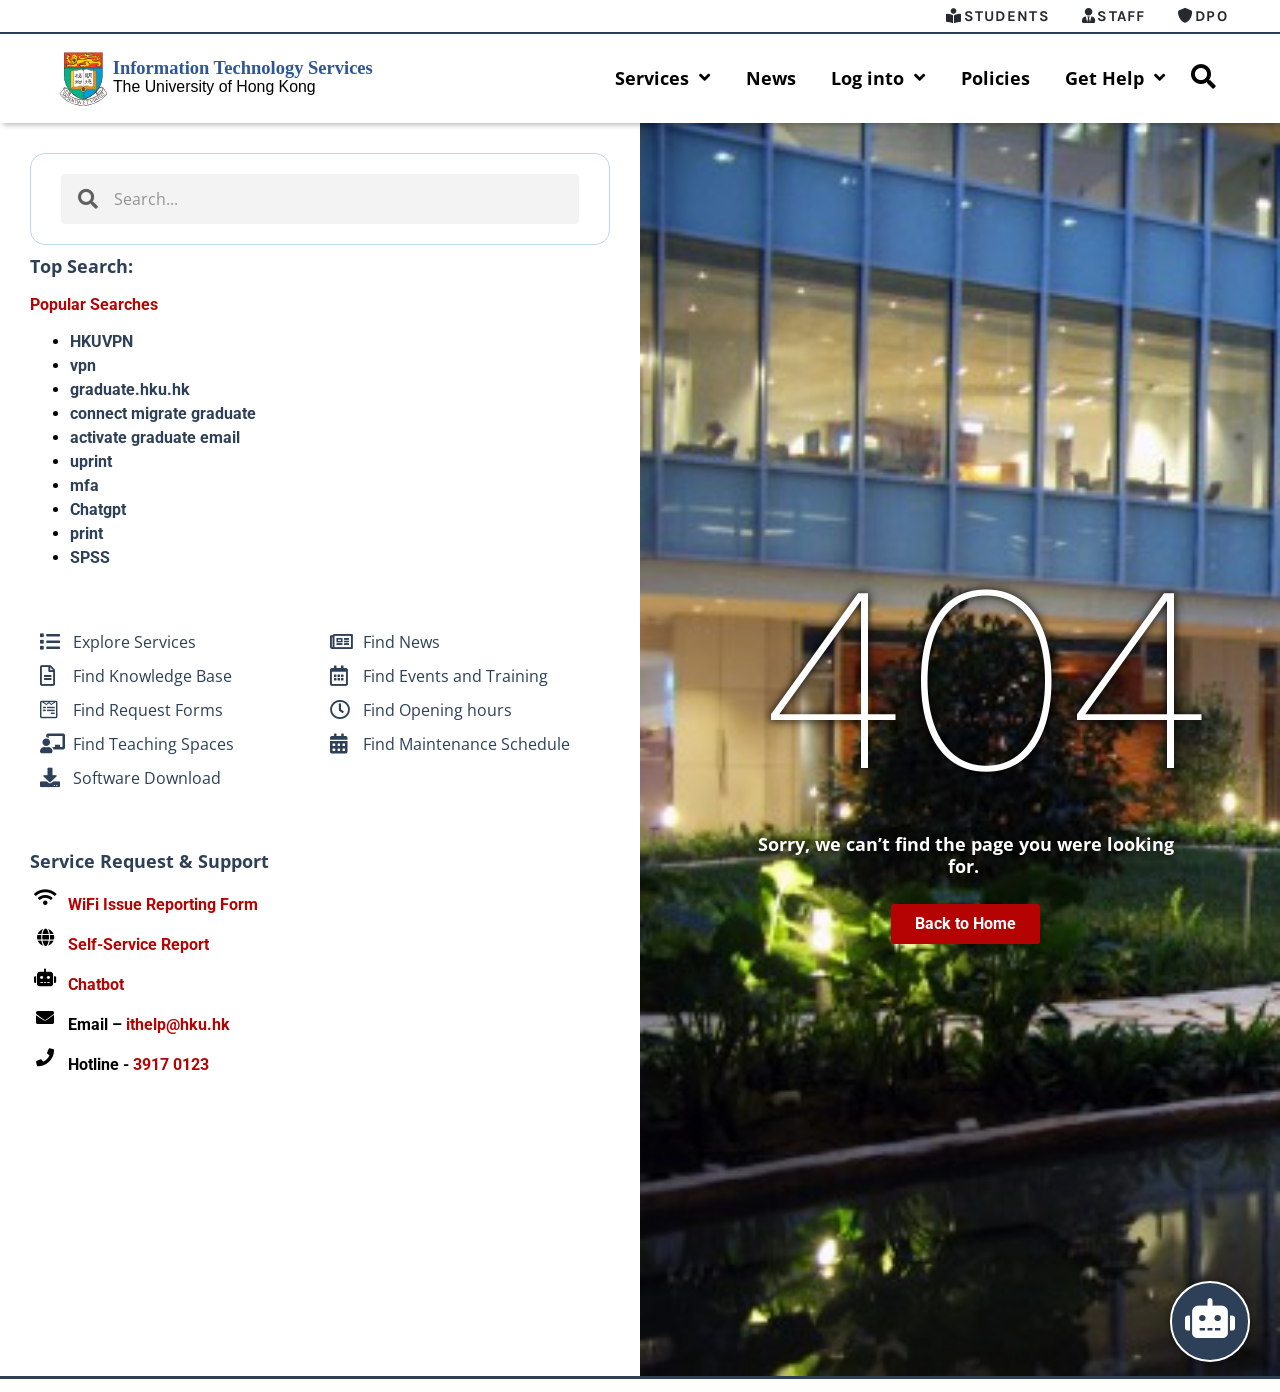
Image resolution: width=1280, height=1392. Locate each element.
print (86, 534)
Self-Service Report (138, 945)
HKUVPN (101, 342)
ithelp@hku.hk (178, 1025)
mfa (84, 486)
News (771, 79)
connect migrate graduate (163, 414)
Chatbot (96, 985)
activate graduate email (155, 438)
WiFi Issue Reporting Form (163, 905)
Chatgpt (98, 510)
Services (663, 79)
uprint (91, 462)
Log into (878, 79)
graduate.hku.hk (130, 390)
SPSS (90, 558)
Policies (995, 79)
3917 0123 (171, 1065)
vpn (83, 366)
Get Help (1115, 79)
